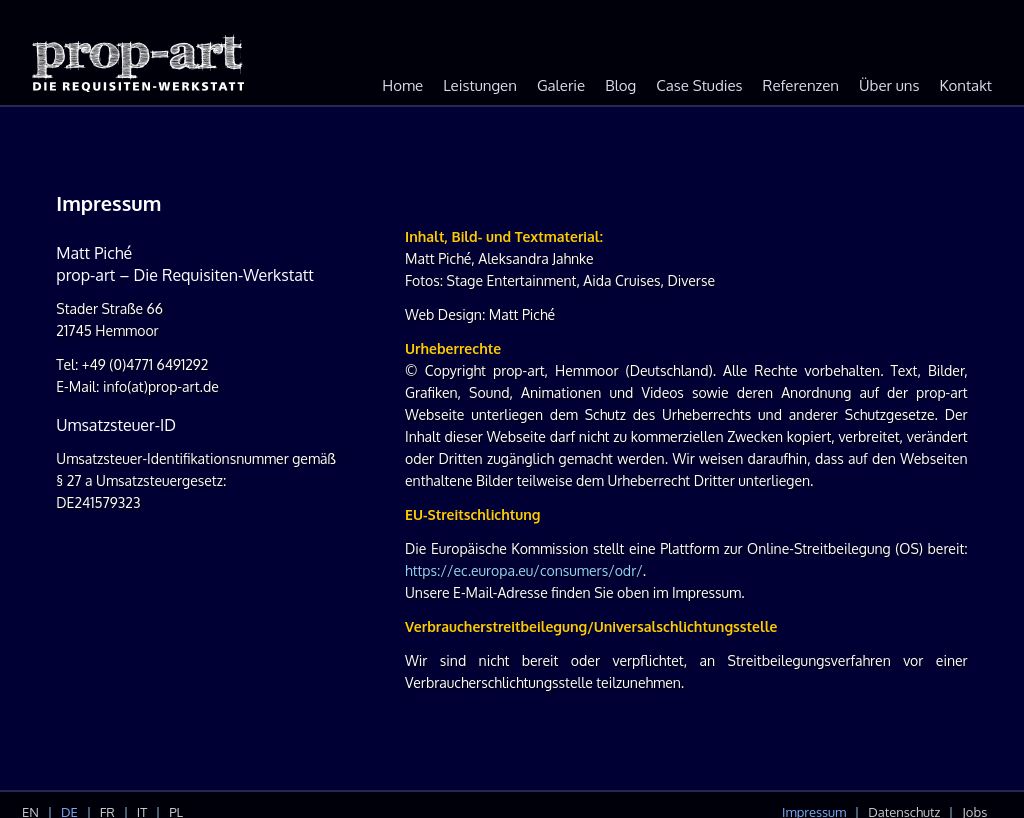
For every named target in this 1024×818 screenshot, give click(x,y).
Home (402, 85)
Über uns (889, 85)
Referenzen (801, 85)
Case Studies (699, 85)
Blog (620, 85)
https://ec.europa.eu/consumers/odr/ (524, 570)
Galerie (561, 85)
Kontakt (966, 85)
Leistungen (480, 85)
